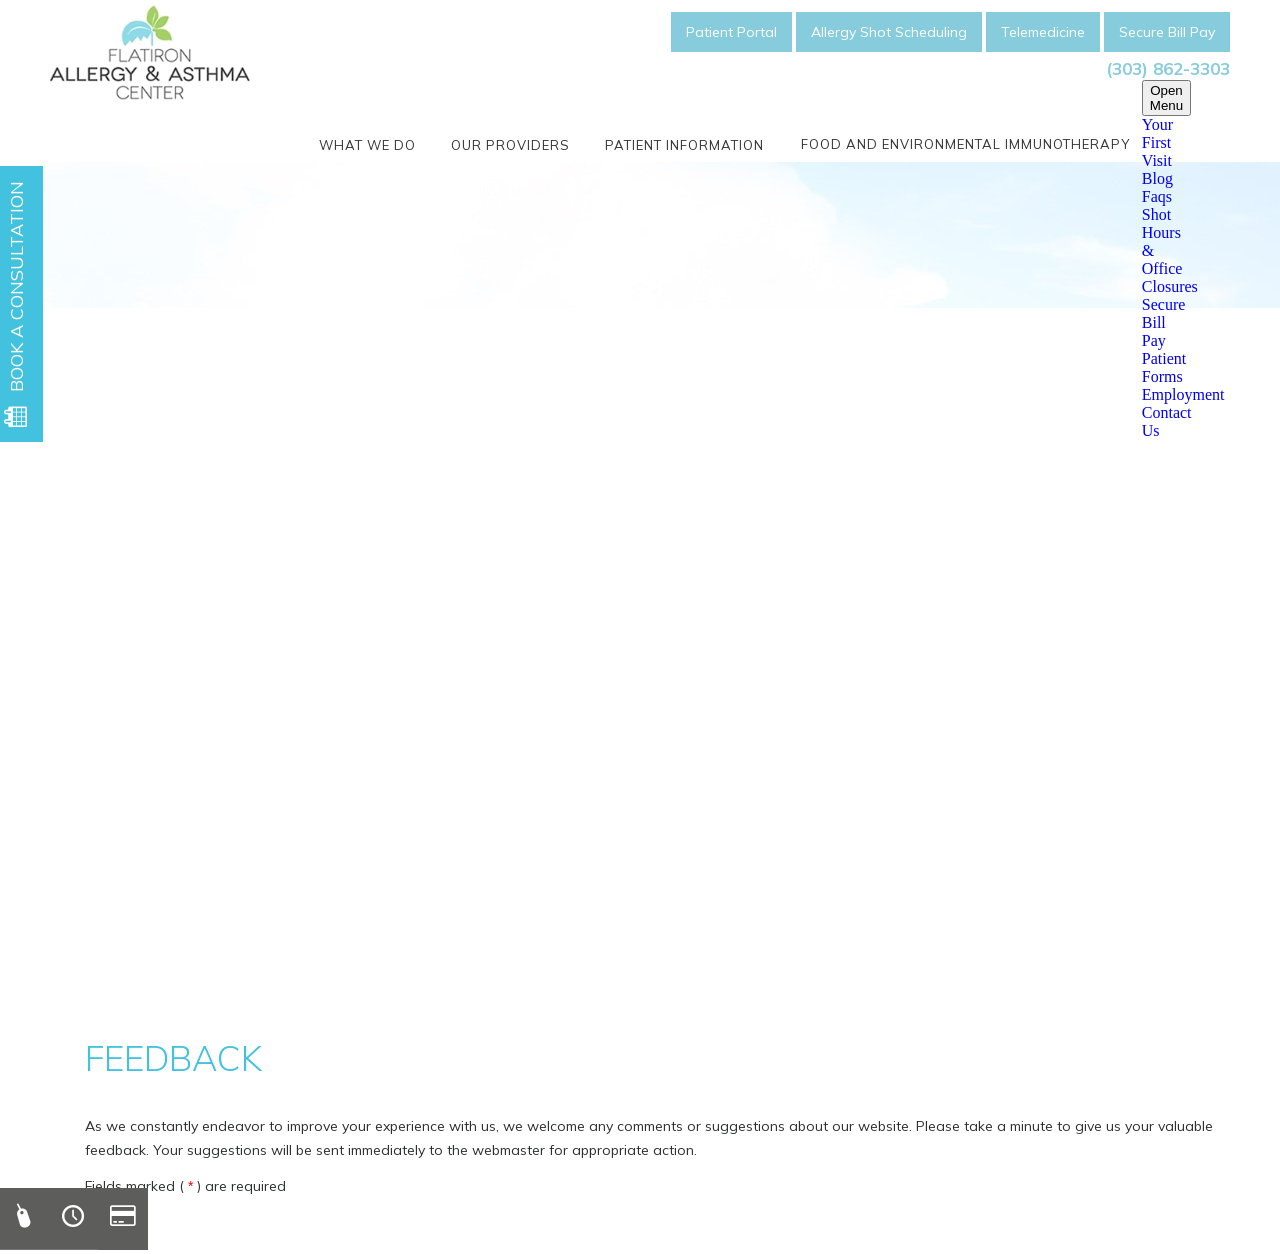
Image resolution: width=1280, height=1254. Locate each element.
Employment (1183, 394)
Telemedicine (1043, 32)
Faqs (1157, 196)
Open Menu (1166, 98)
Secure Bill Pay (1167, 32)
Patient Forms (1164, 367)
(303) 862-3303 (1168, 68)
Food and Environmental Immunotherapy (965, 144)
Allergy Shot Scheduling (889, 32)
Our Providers (510, 145)
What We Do (367, 145)
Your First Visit (1157, 142)
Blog (1157, 178)
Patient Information (684, 145)
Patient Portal (731, 32)
